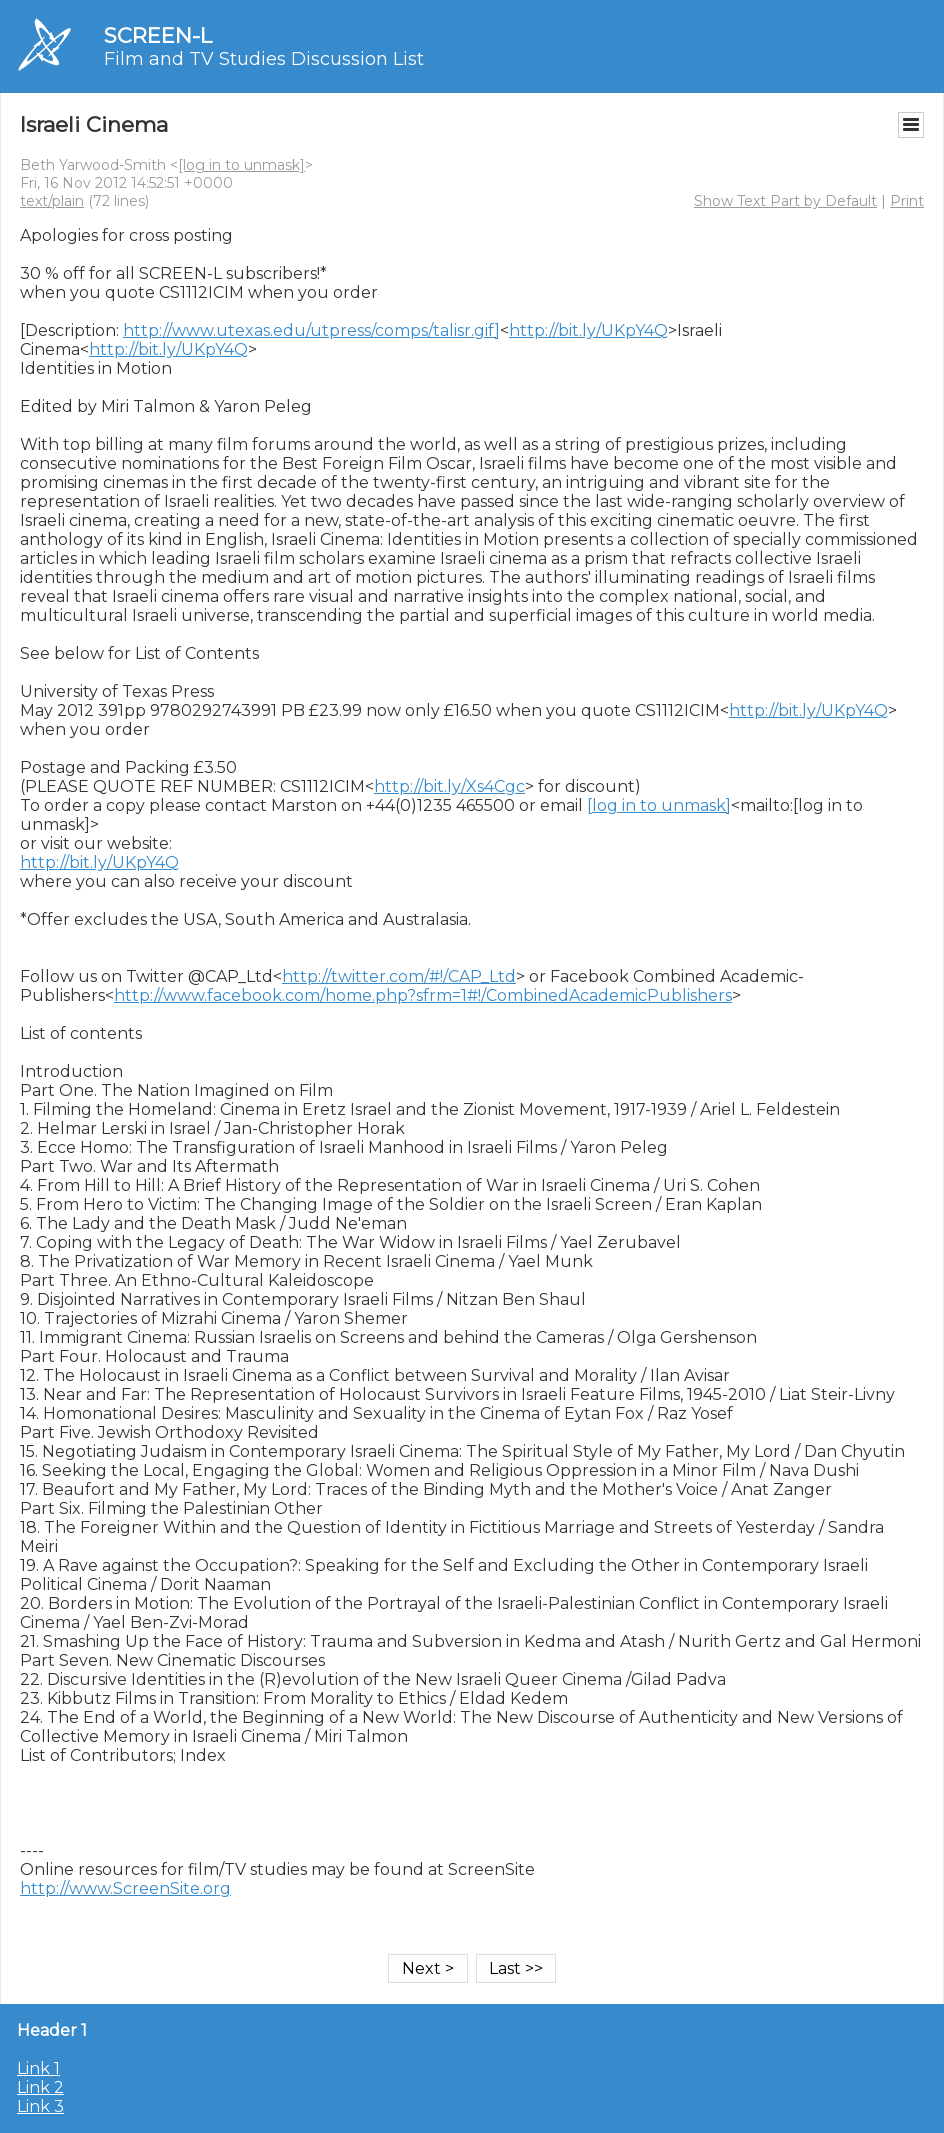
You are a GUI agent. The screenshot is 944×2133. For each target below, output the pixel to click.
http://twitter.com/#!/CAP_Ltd (399, 976)
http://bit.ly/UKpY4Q (588, 330)
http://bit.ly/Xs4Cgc (449, 786)
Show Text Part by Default (785, 201)
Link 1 (38, 2068)
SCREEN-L (158, 35)
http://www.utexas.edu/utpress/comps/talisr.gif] (311, 330)
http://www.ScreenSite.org (125, 1888)
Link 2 (40, 2087)
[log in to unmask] (241, 165)
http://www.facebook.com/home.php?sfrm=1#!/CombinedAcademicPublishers (423, 995)
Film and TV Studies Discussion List (264, 59)
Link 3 (40, 2106)
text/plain (52, 201)
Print (907, 201)
